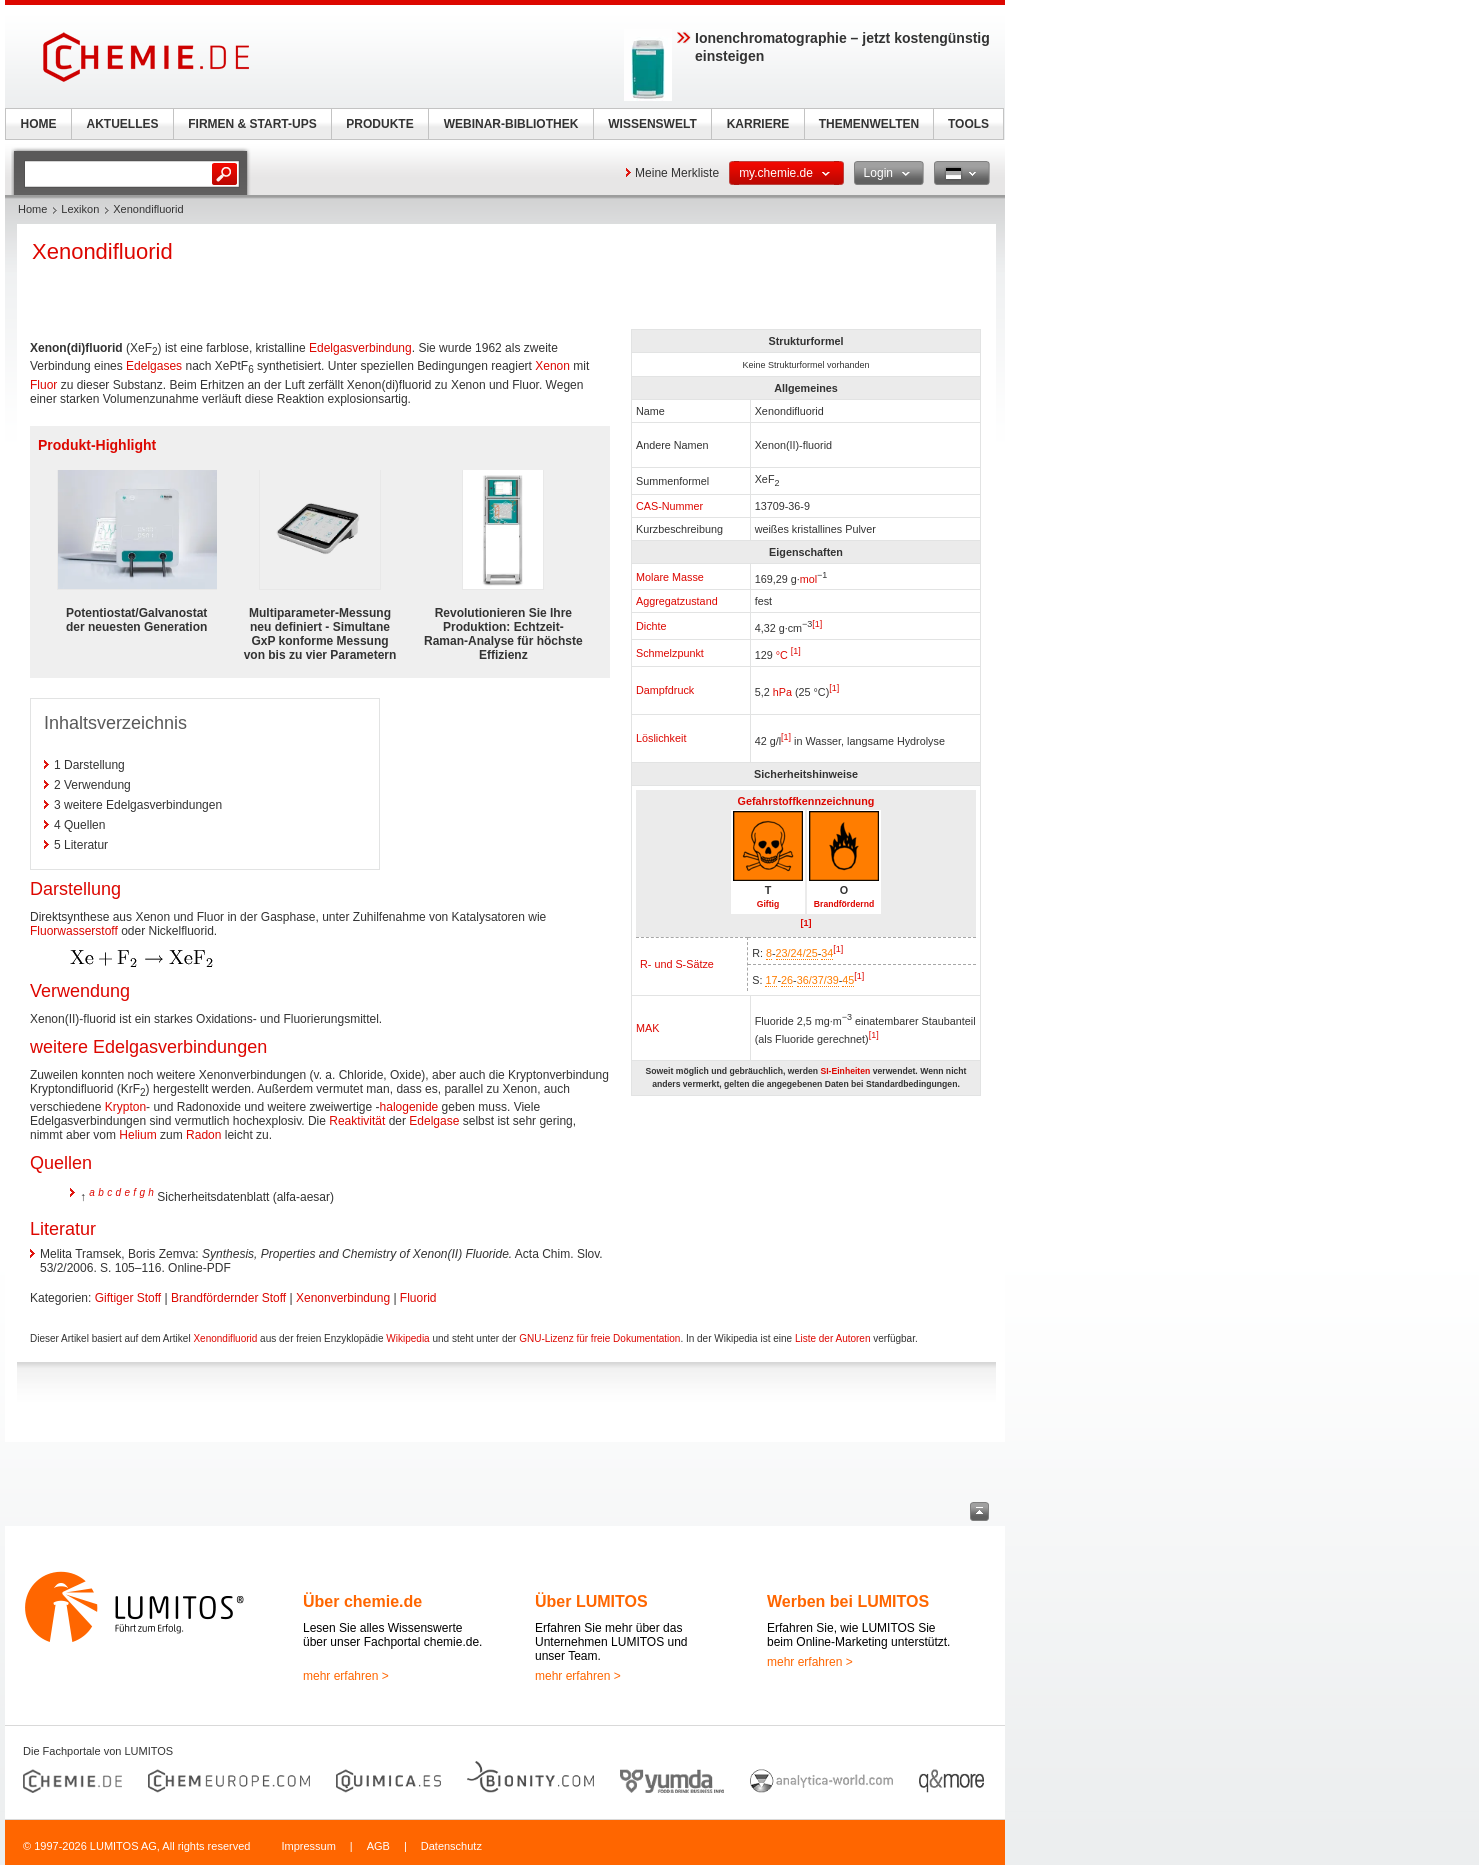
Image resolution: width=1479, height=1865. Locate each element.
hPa (782, 692)
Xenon (552, 366)
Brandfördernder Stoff (228, 1298)
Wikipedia (407, 1338)
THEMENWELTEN (869, 124)
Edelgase (434, 1121)
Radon (203, 1135)
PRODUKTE (379, 124)
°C (782, 655)
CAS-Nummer (669, 506)
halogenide (409, 1107)
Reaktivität (357, 1121)
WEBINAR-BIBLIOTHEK (511, 124)
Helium (137, 1135)
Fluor (43, 385)
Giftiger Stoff (128, 1298)
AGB (378, 1846)
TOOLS (968, 124)
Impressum (308, 1846)
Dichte (651, 626)
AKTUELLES (123, 124)
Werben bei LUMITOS (848, 1601)
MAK (647, 1028)
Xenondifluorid (225, 1338)
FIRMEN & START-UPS (252, 124)
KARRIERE (758, 124)
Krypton (125, 1107)
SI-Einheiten (845, 1071)
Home (32, 209)
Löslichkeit (661, 738)
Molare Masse (670, 577)
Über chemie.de (362, 1601)
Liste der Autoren (833, 1338)
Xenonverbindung (343, 1298)
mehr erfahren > (346, 1676)
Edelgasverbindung (360, 348)
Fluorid (418, 1298)
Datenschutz (451, 1846)
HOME (39, 124)
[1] (817, 624)
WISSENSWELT (652, 124)
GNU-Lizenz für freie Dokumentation (599, 1338)
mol (808, 578)
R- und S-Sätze (677, 964)
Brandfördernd (844, 904)
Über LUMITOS (591, 1601)
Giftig (768, 904)
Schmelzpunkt (670, 653)
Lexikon (80, 209)
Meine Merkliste (677, 173)
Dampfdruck (665, 690)
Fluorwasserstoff (74, 931)
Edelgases (154, 366)
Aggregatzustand (677, 601)
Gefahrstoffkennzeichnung (806, 801)
